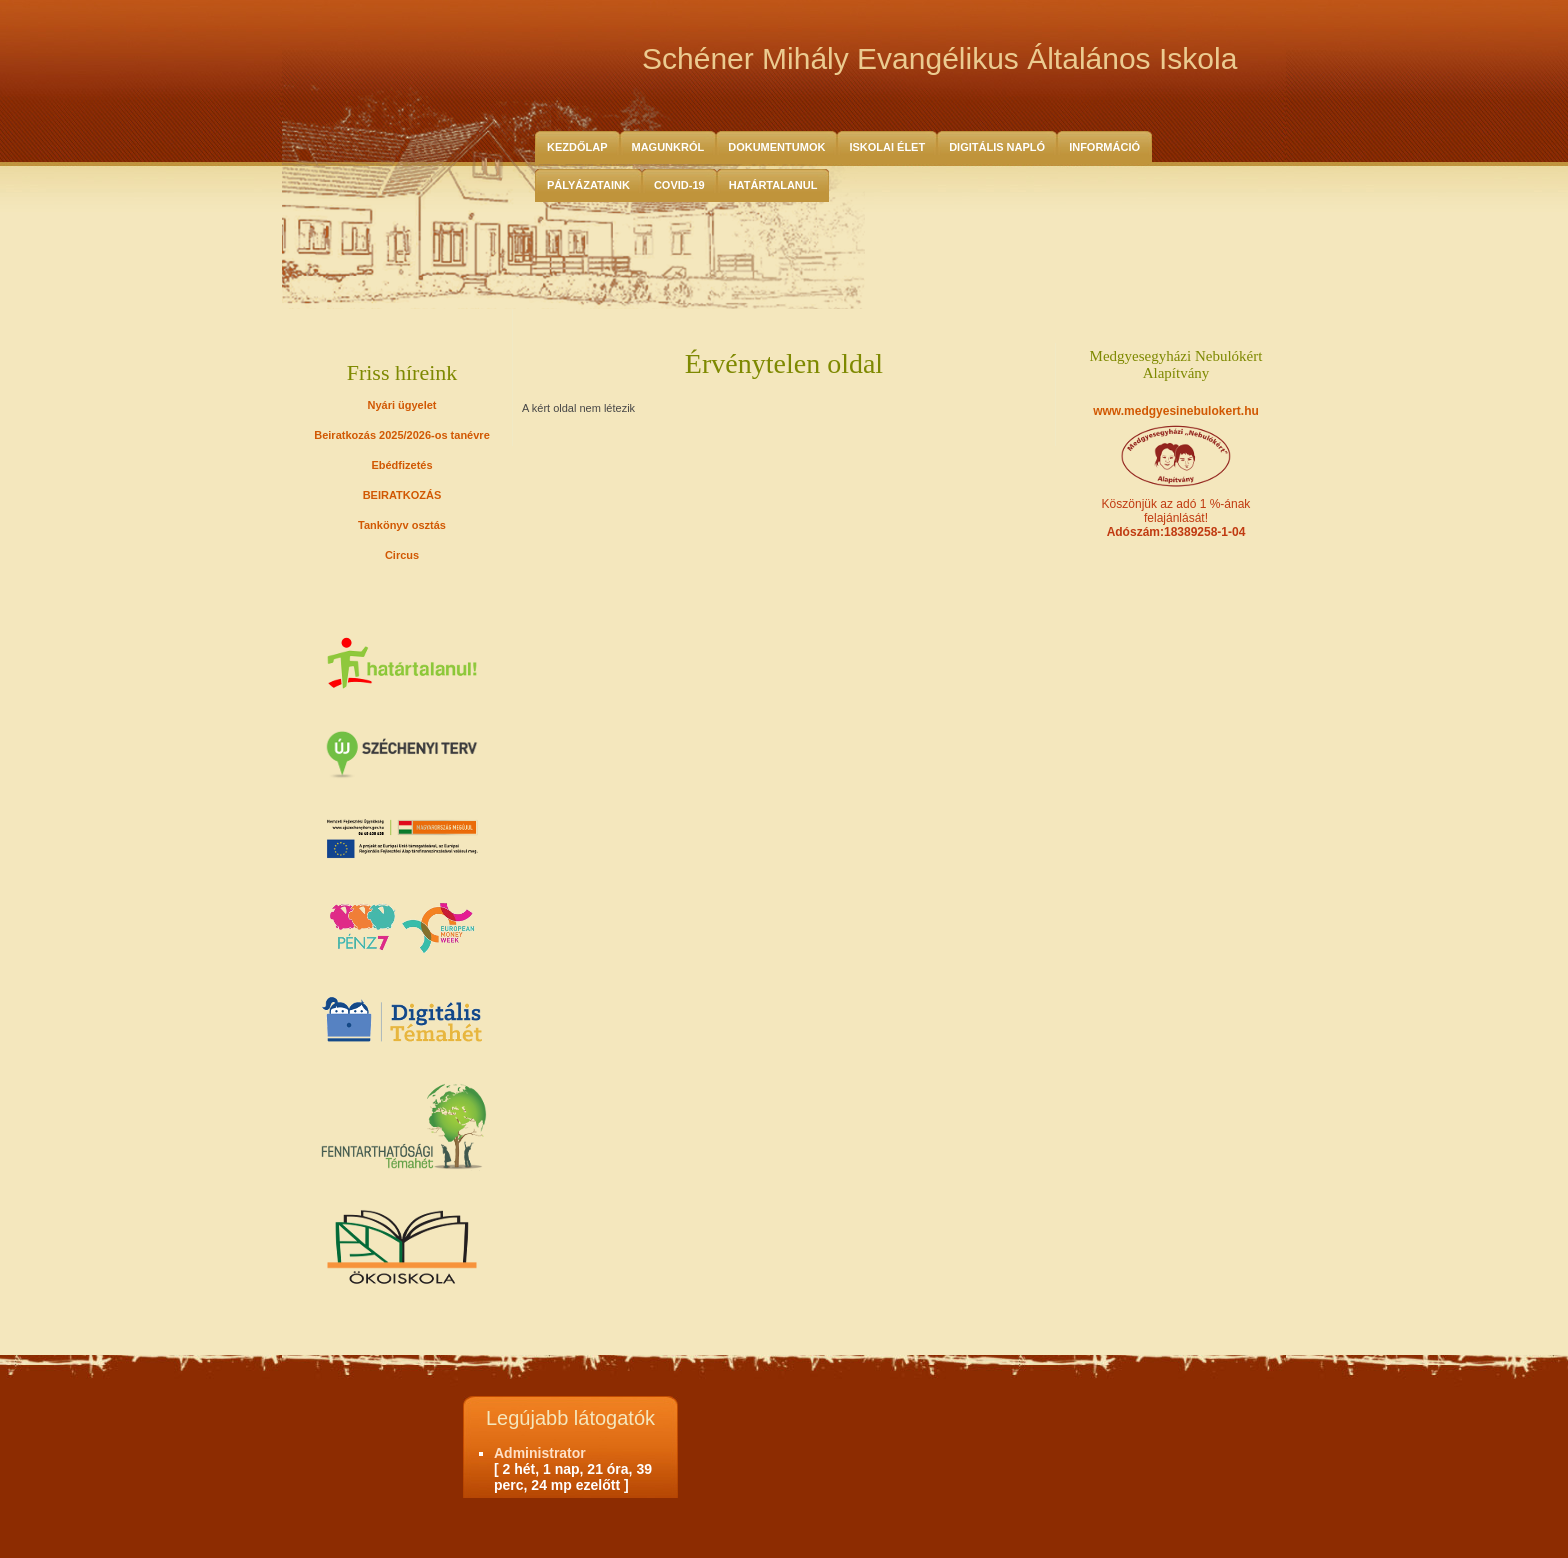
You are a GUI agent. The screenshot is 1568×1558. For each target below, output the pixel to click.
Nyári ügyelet (401, 405)
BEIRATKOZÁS (402, 495)
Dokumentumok (776, 147)
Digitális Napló (997, 147)
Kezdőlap (577, 147)
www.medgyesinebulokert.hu (1176, 411)
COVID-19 (679, 185)
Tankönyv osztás (402, 525)
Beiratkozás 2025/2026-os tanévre (402, 435)
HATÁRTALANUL (773, 185)
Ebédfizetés (401, 465)
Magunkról (668, 147)
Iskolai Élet (887, 147)
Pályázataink (588, 185)
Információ (1104, 147)
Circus (402, 555)
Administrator (540, 1453)
